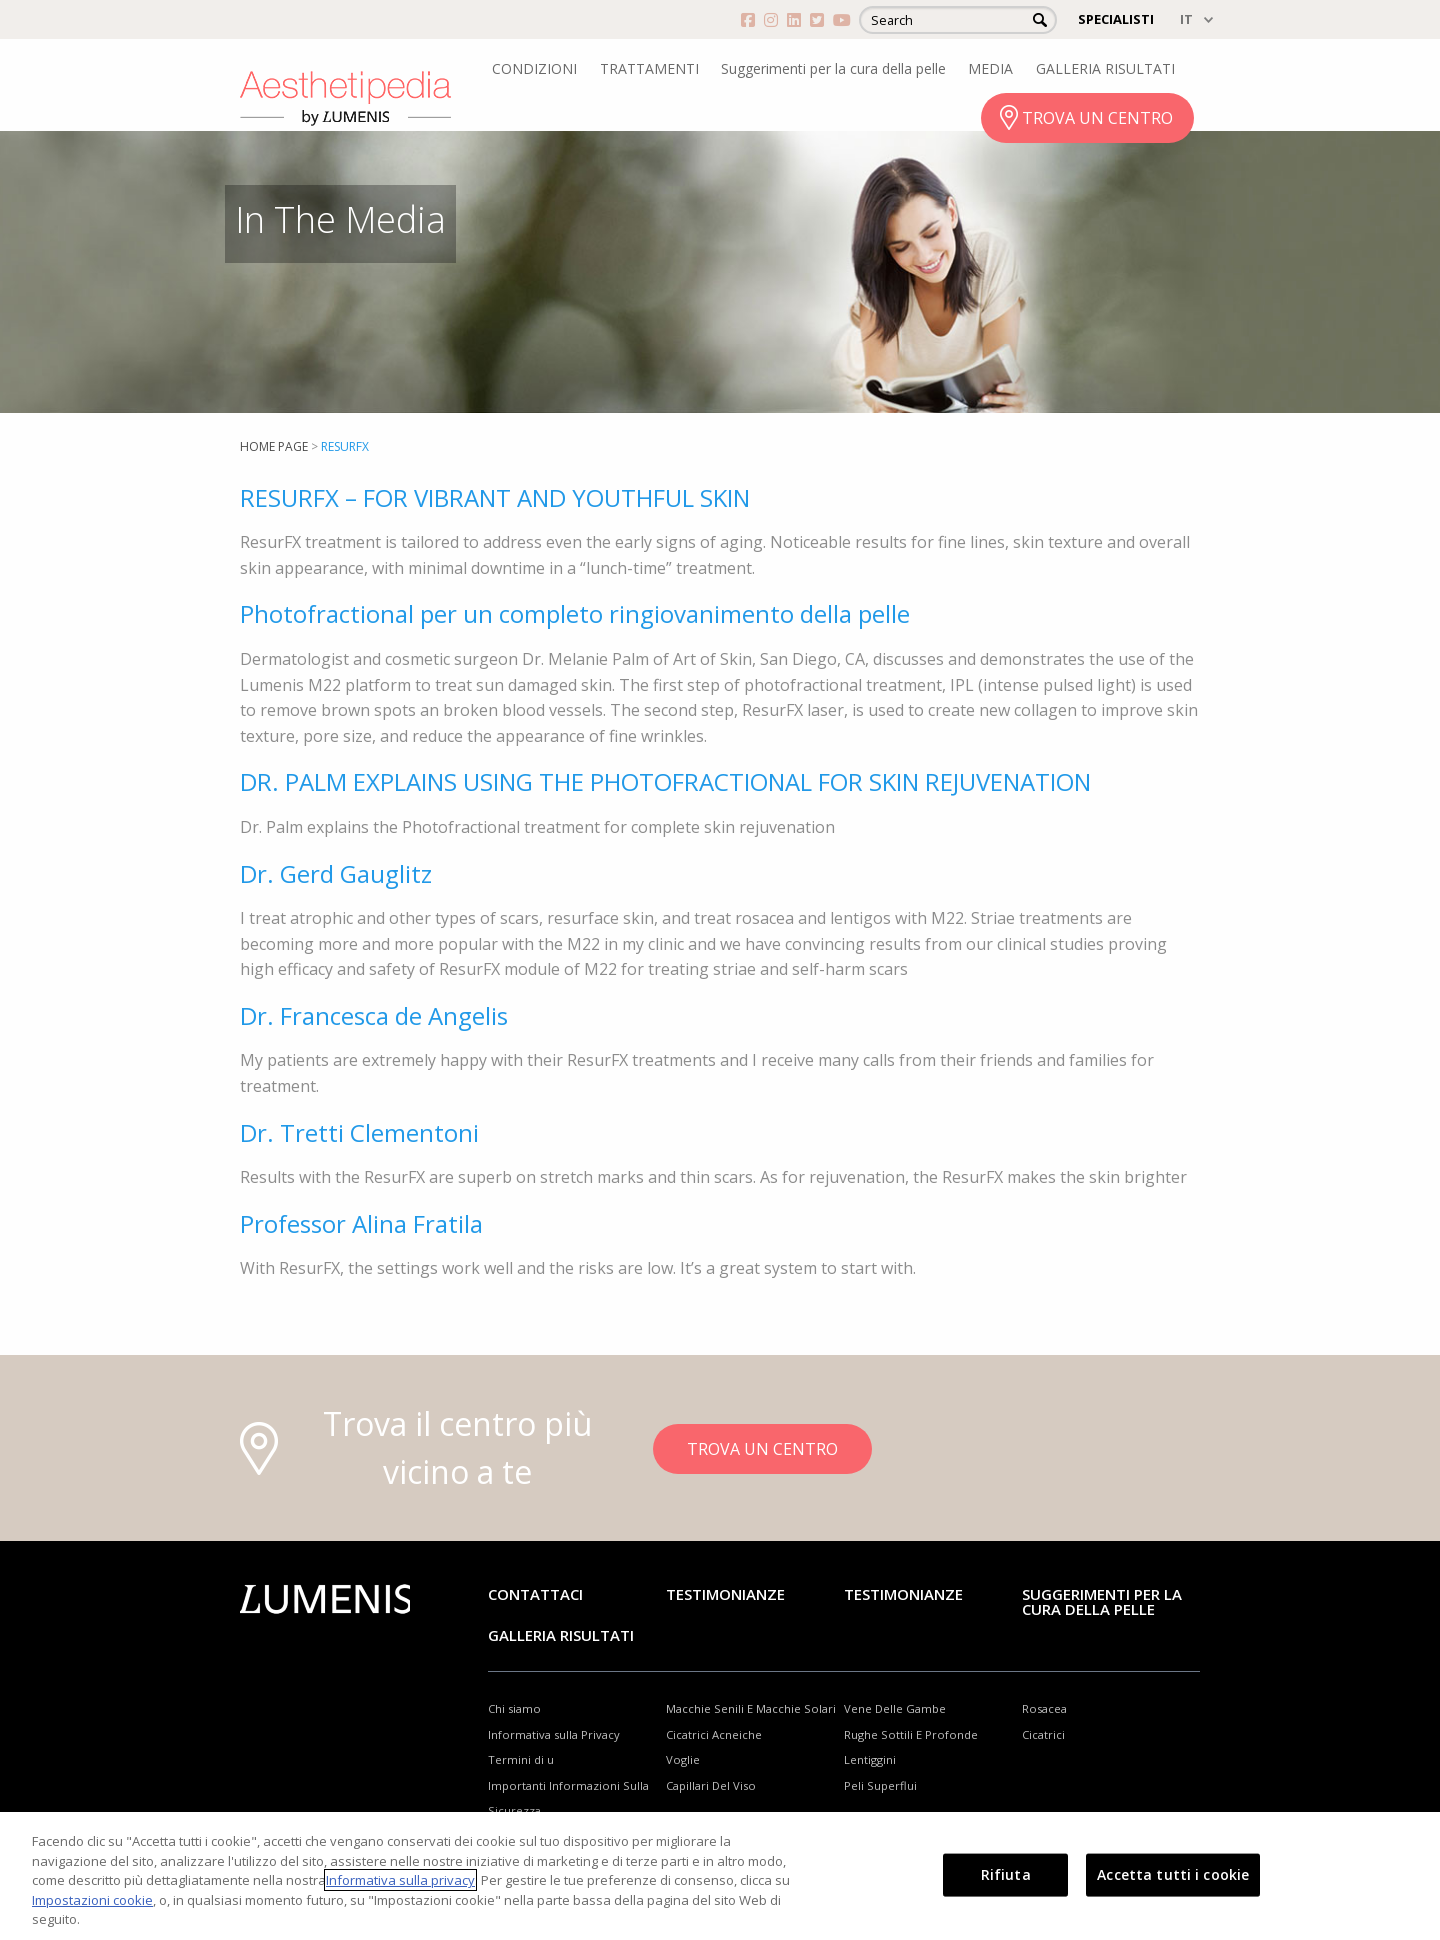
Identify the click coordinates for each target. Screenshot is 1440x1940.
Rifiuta (1006, 1874)
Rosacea (1044, 1708)
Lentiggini (870, 1759)
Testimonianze (725, 1594)
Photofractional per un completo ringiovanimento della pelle (575, 613)
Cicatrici (1043, 1734)
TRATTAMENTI (649, 68)
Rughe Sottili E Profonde (911, 1734)
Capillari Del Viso (711, 1785)
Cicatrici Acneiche (714, 1734)
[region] (720, 1876)
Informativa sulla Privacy (554, 1734)
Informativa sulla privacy (400, 1880)
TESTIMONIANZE (903, 1594)
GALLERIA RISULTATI (1105, 68)
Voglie (683, 1759)
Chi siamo (514, 1708)
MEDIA (990, 68)
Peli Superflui (880, 1785)
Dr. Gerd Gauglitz (336, 873)
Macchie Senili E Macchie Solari (751, 1708)
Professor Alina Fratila (361, 1223)
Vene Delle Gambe (895, 1708)
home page (274, 446)
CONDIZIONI (534, 68)
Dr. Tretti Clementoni (359, 1132)
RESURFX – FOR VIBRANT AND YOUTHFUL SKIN (495, 497)
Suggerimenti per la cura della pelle (833, 68)
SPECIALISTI (1116, 19)
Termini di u (521, 1759)
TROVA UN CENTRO (1097, 118)
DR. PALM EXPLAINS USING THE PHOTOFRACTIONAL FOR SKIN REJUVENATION (665, 781)
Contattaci (535, 1594)
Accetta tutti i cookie (1173, 1874)
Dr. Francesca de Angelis (374, 1015)
